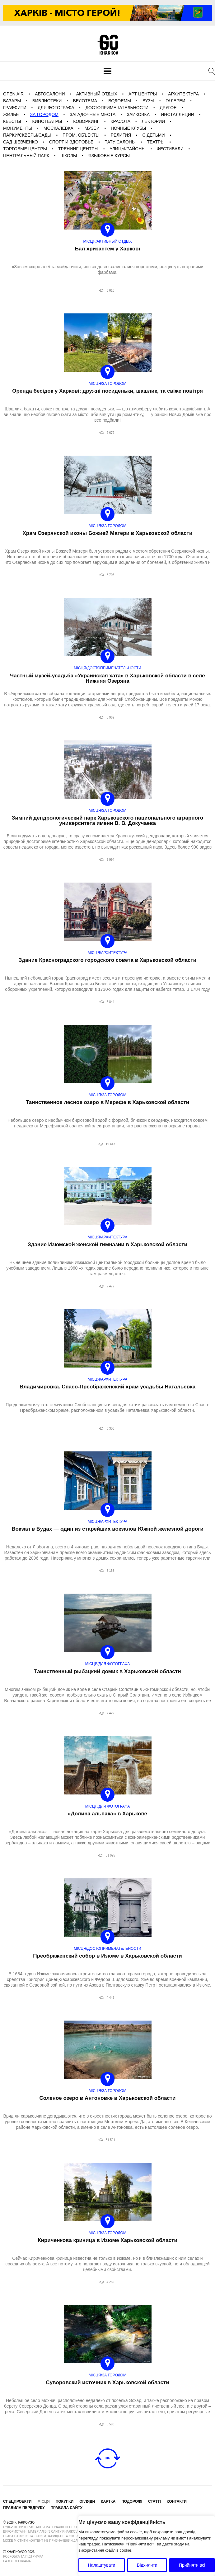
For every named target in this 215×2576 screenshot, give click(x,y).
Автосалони (50, 93)
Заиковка (138, 114)
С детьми (154, 135)
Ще (107, 2458)
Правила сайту (66, 2508)
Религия (121, 135)
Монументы (17, 128)
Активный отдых (96, 93)
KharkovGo (107, 45)
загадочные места (92, 114)
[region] (146, 2545)
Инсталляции (177, 114)
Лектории (153, 121)
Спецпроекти (17, 2501)
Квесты (12, 121)
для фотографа (56, 107)
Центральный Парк (26, 155)
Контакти (177, 2501)
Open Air (13, 93)
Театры (155, 141)
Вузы (148, 100)
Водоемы (119, 100)
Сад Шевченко (20, 141)
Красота (120, 121)
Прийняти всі (192, 2565)
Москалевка (58, 128)
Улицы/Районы (128, 148)
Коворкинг (86, 121)
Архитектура (183, 93)
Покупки (65, 2501)
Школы (68, 155)
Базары (12, 100)
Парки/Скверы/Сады (27, 135)
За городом (44, 114)
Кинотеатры (47, 121)
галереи (175, 100)
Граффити (14, 107)
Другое (168, 107)
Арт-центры (143, 93)
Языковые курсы (109, 155)
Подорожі (131, 2501)
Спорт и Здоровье (71, 141)
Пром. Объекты (81, 135)
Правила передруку (24, 2508)
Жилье (11, 114)
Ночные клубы (128, 128)
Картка (108, 2501)
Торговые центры (25, 148)
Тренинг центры (78, 148)
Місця (43, 2501)
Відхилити (147, 2565)
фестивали (170, 148)
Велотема (85, 100)
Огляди (87, 2501)
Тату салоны (120, 141)
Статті (154, 2501)
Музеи (92, 128)
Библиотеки (47, 100)
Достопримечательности (117, 107)
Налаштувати (101, 2565)
